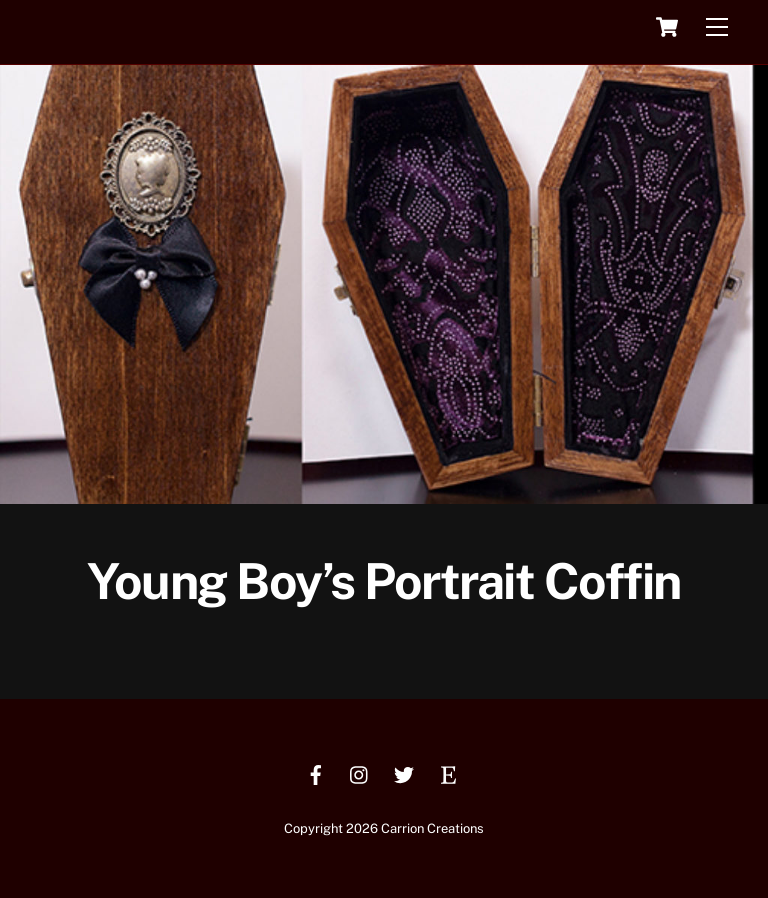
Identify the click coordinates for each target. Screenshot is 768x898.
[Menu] (717, 27)
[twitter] (404, 772)
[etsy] (448, 772)
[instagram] (360, 772)
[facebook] (316, 772)
